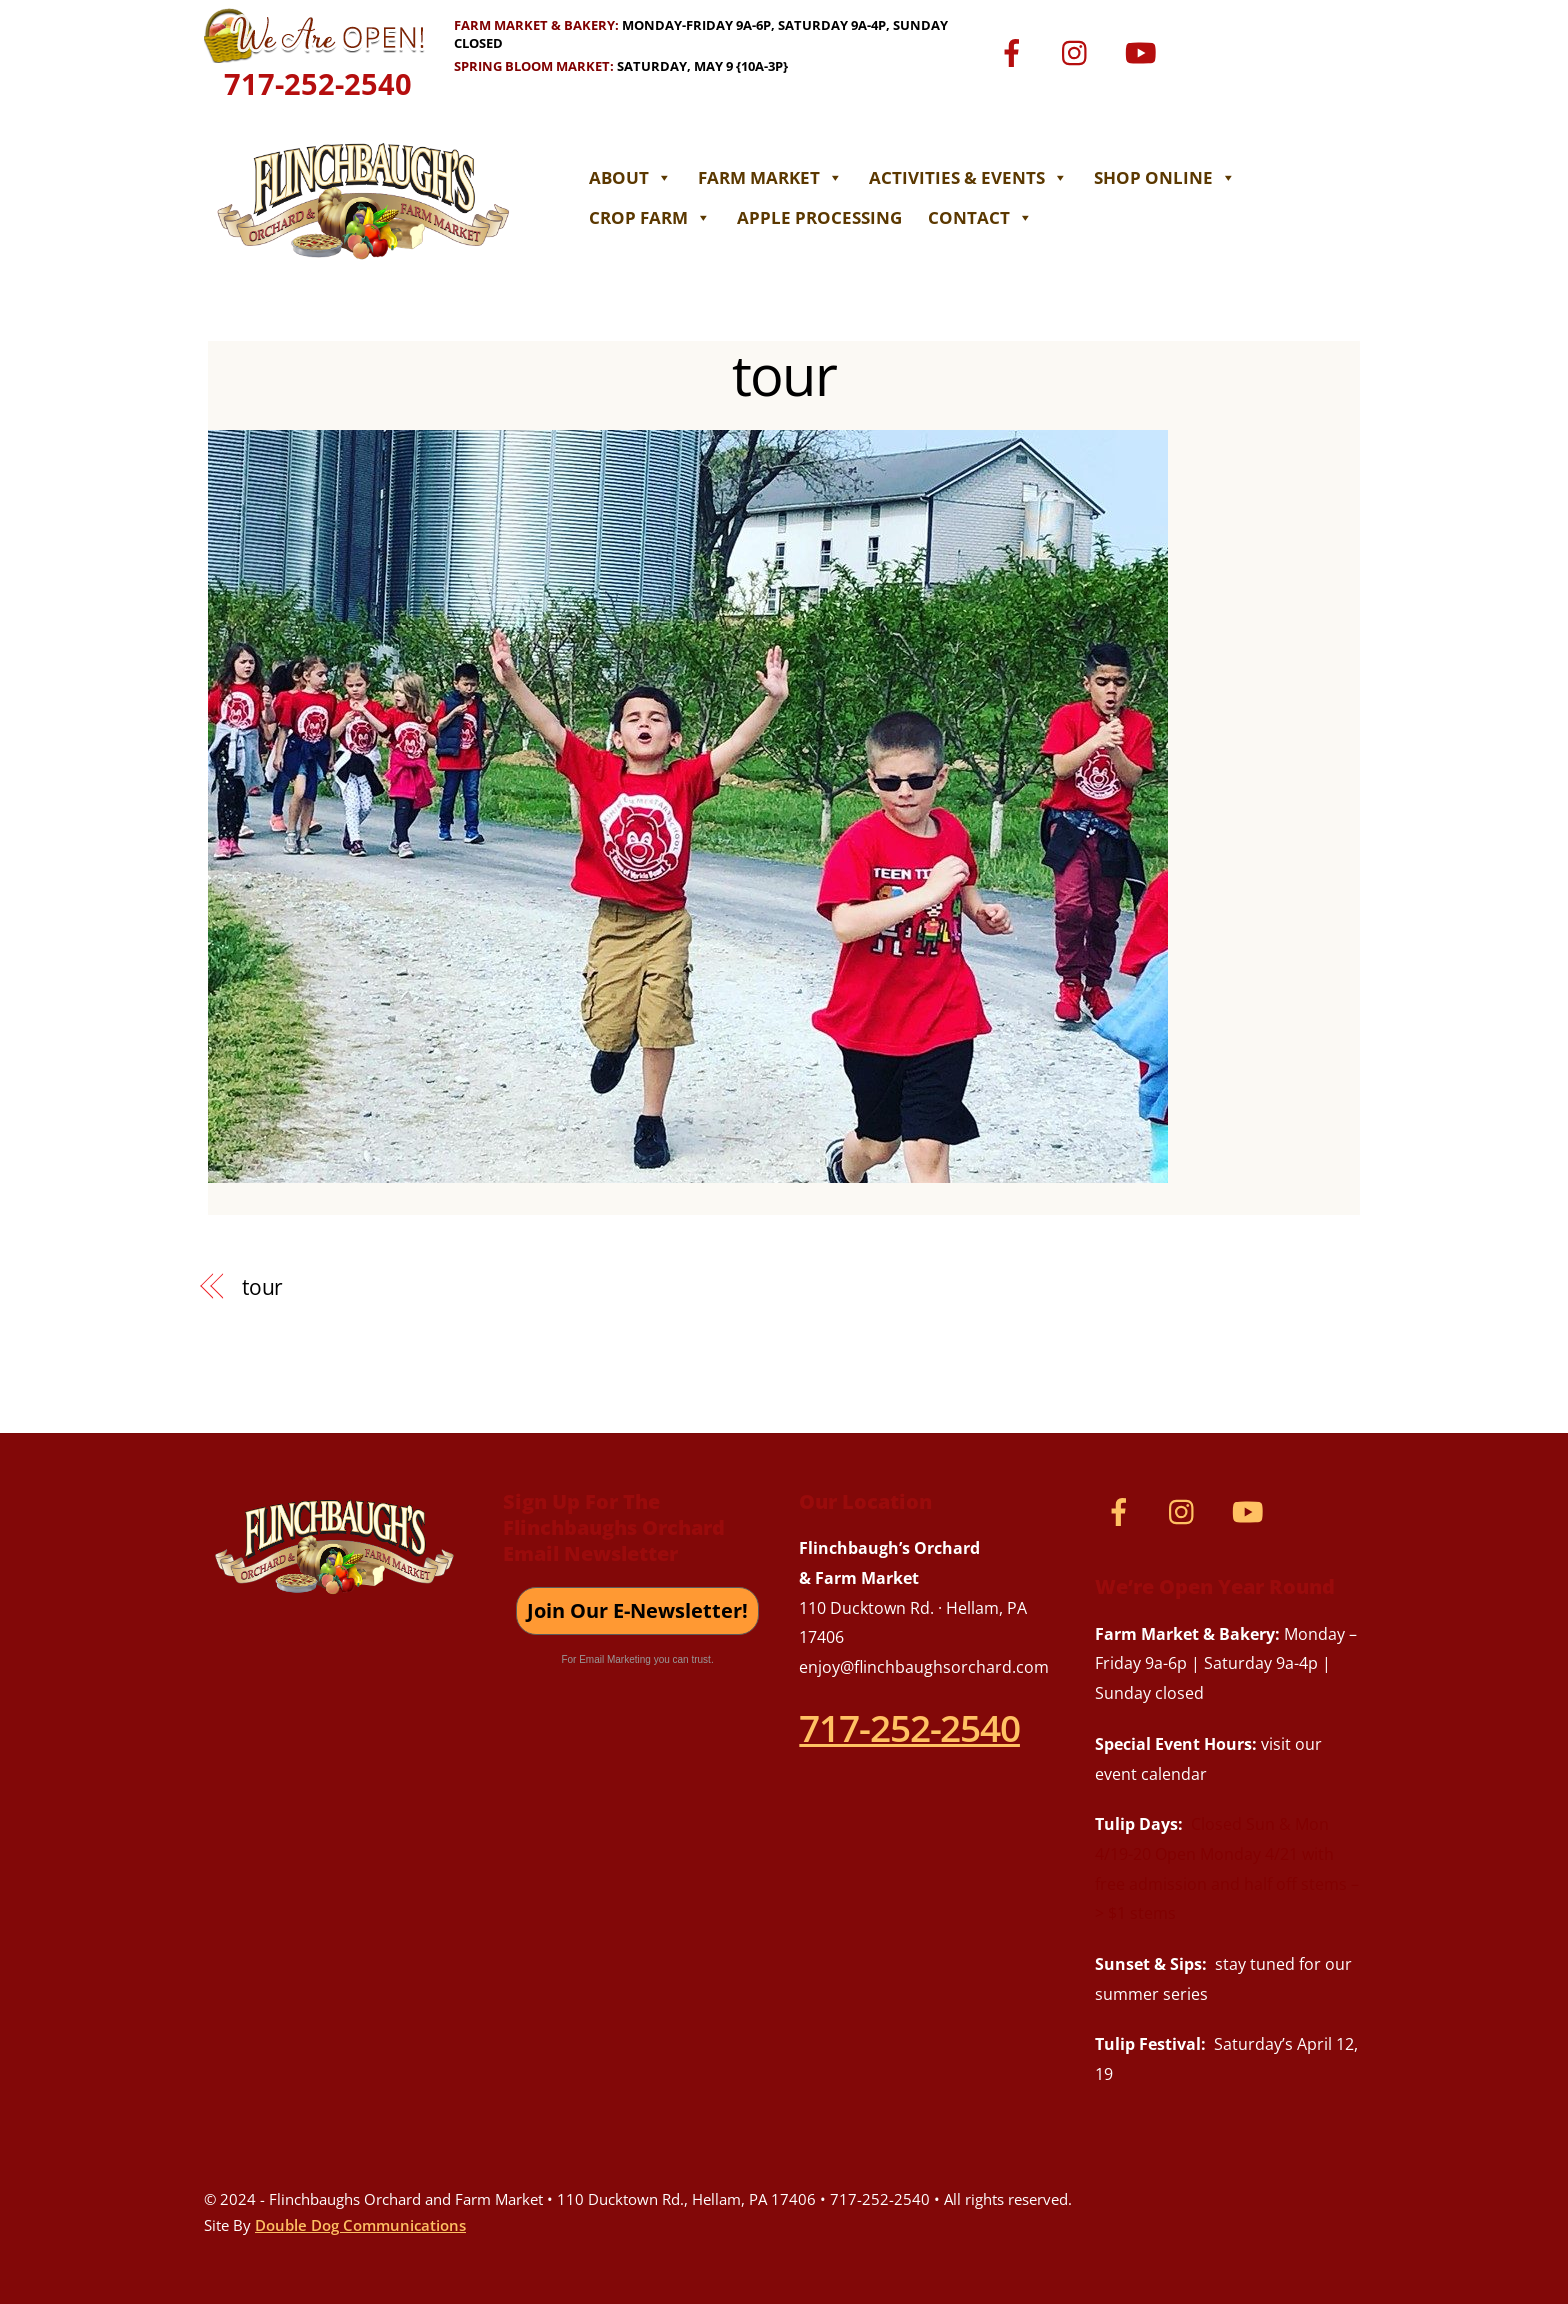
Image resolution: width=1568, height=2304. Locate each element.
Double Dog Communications (360, 2225)
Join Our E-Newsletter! (637, 1610)
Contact (983, 217)
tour (784, 374)
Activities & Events (971, 177)
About (633, 177)
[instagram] (1079, 51)
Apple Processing (822, 217)
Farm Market (773, 177)
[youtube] (1143, 51)
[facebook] (1015, 51)
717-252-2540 (318, 83)
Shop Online (1168, 177)
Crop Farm (653, 217)
